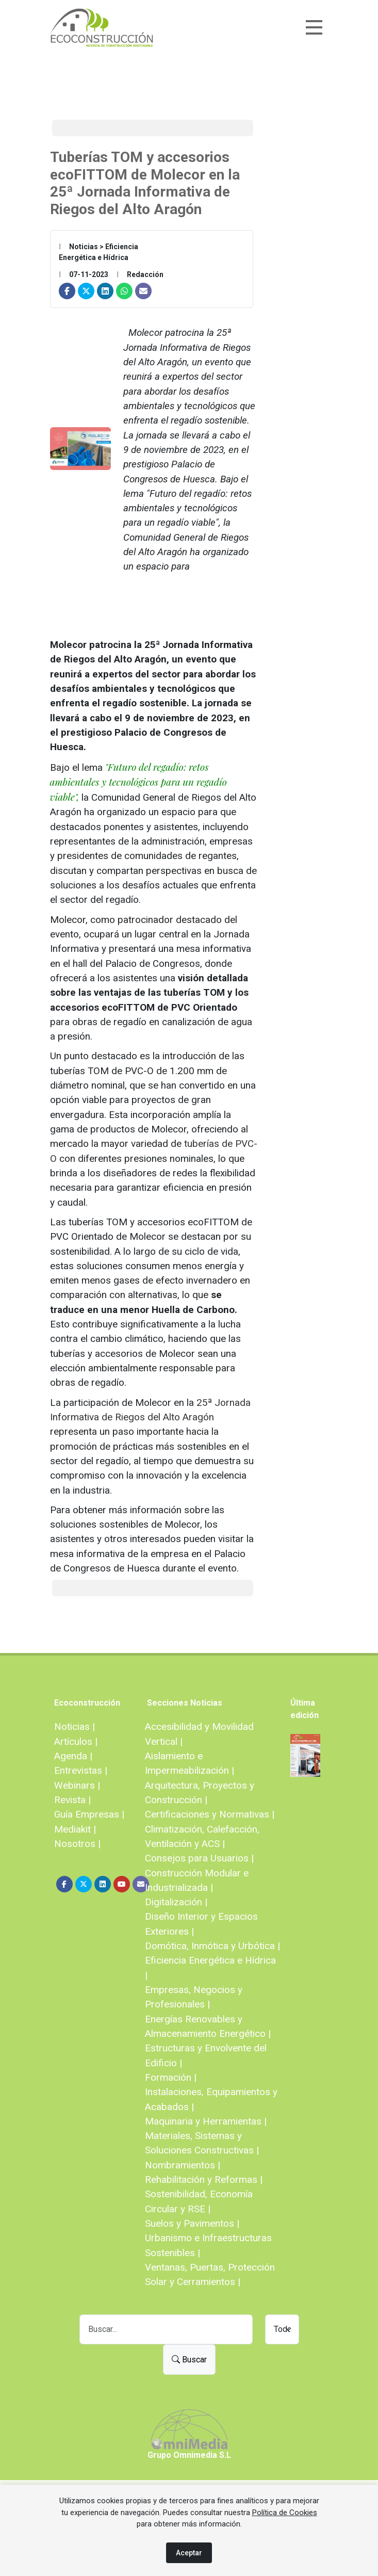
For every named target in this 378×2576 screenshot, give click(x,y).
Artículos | (75, 1741)
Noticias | (74, 1726)
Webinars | (77, 1785)
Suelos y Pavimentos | (192, 2223)
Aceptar (189, 2553)
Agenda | (73, 1756)
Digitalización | (176, 1902)
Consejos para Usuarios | (199, 1858)
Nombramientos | (182, 2165)
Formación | (170, 2077)
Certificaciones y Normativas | (209, 1814)
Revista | (72, 1800)
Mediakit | (75, 1829)
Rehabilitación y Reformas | (203, 2179)
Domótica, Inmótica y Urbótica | (212, 1946)
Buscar (189, 2359)
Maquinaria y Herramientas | (206, 2121)
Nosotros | (77, 1844)
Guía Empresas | (89, 1814)
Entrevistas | (80, 1770)
